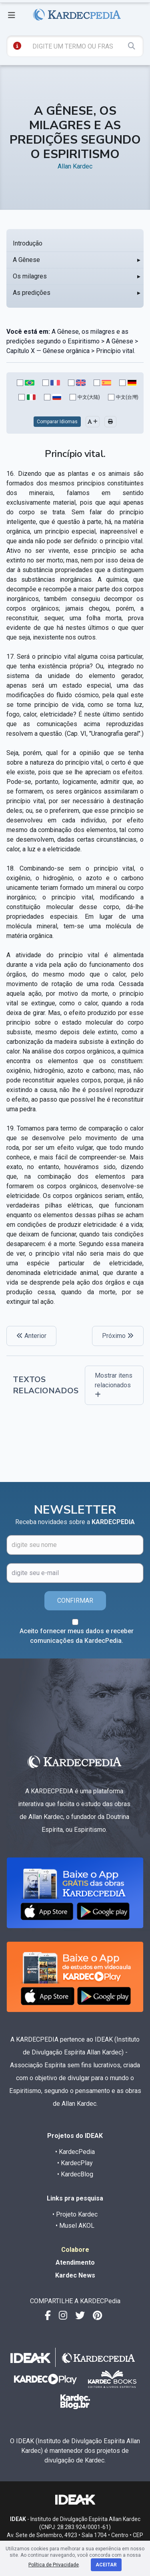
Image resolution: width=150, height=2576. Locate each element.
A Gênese (26, 260)
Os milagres (30, 276)
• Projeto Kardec (75, 2214)
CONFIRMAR (75, 1600)
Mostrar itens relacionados (113, 1385)
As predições (31, 292)
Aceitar (106, 2565)
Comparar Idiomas (57, 421)
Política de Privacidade (53, 2565)
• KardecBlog (75, 2174)
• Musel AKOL (75, 2225)
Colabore (75, 2249)
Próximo (118, 1336)
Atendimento (75, 2262)
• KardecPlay (75, 2163)
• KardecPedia (75, 2152)
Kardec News (75, 2275)
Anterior (31, 1336)
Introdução (27, 243)
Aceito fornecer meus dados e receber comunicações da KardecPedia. (77, 1635)
